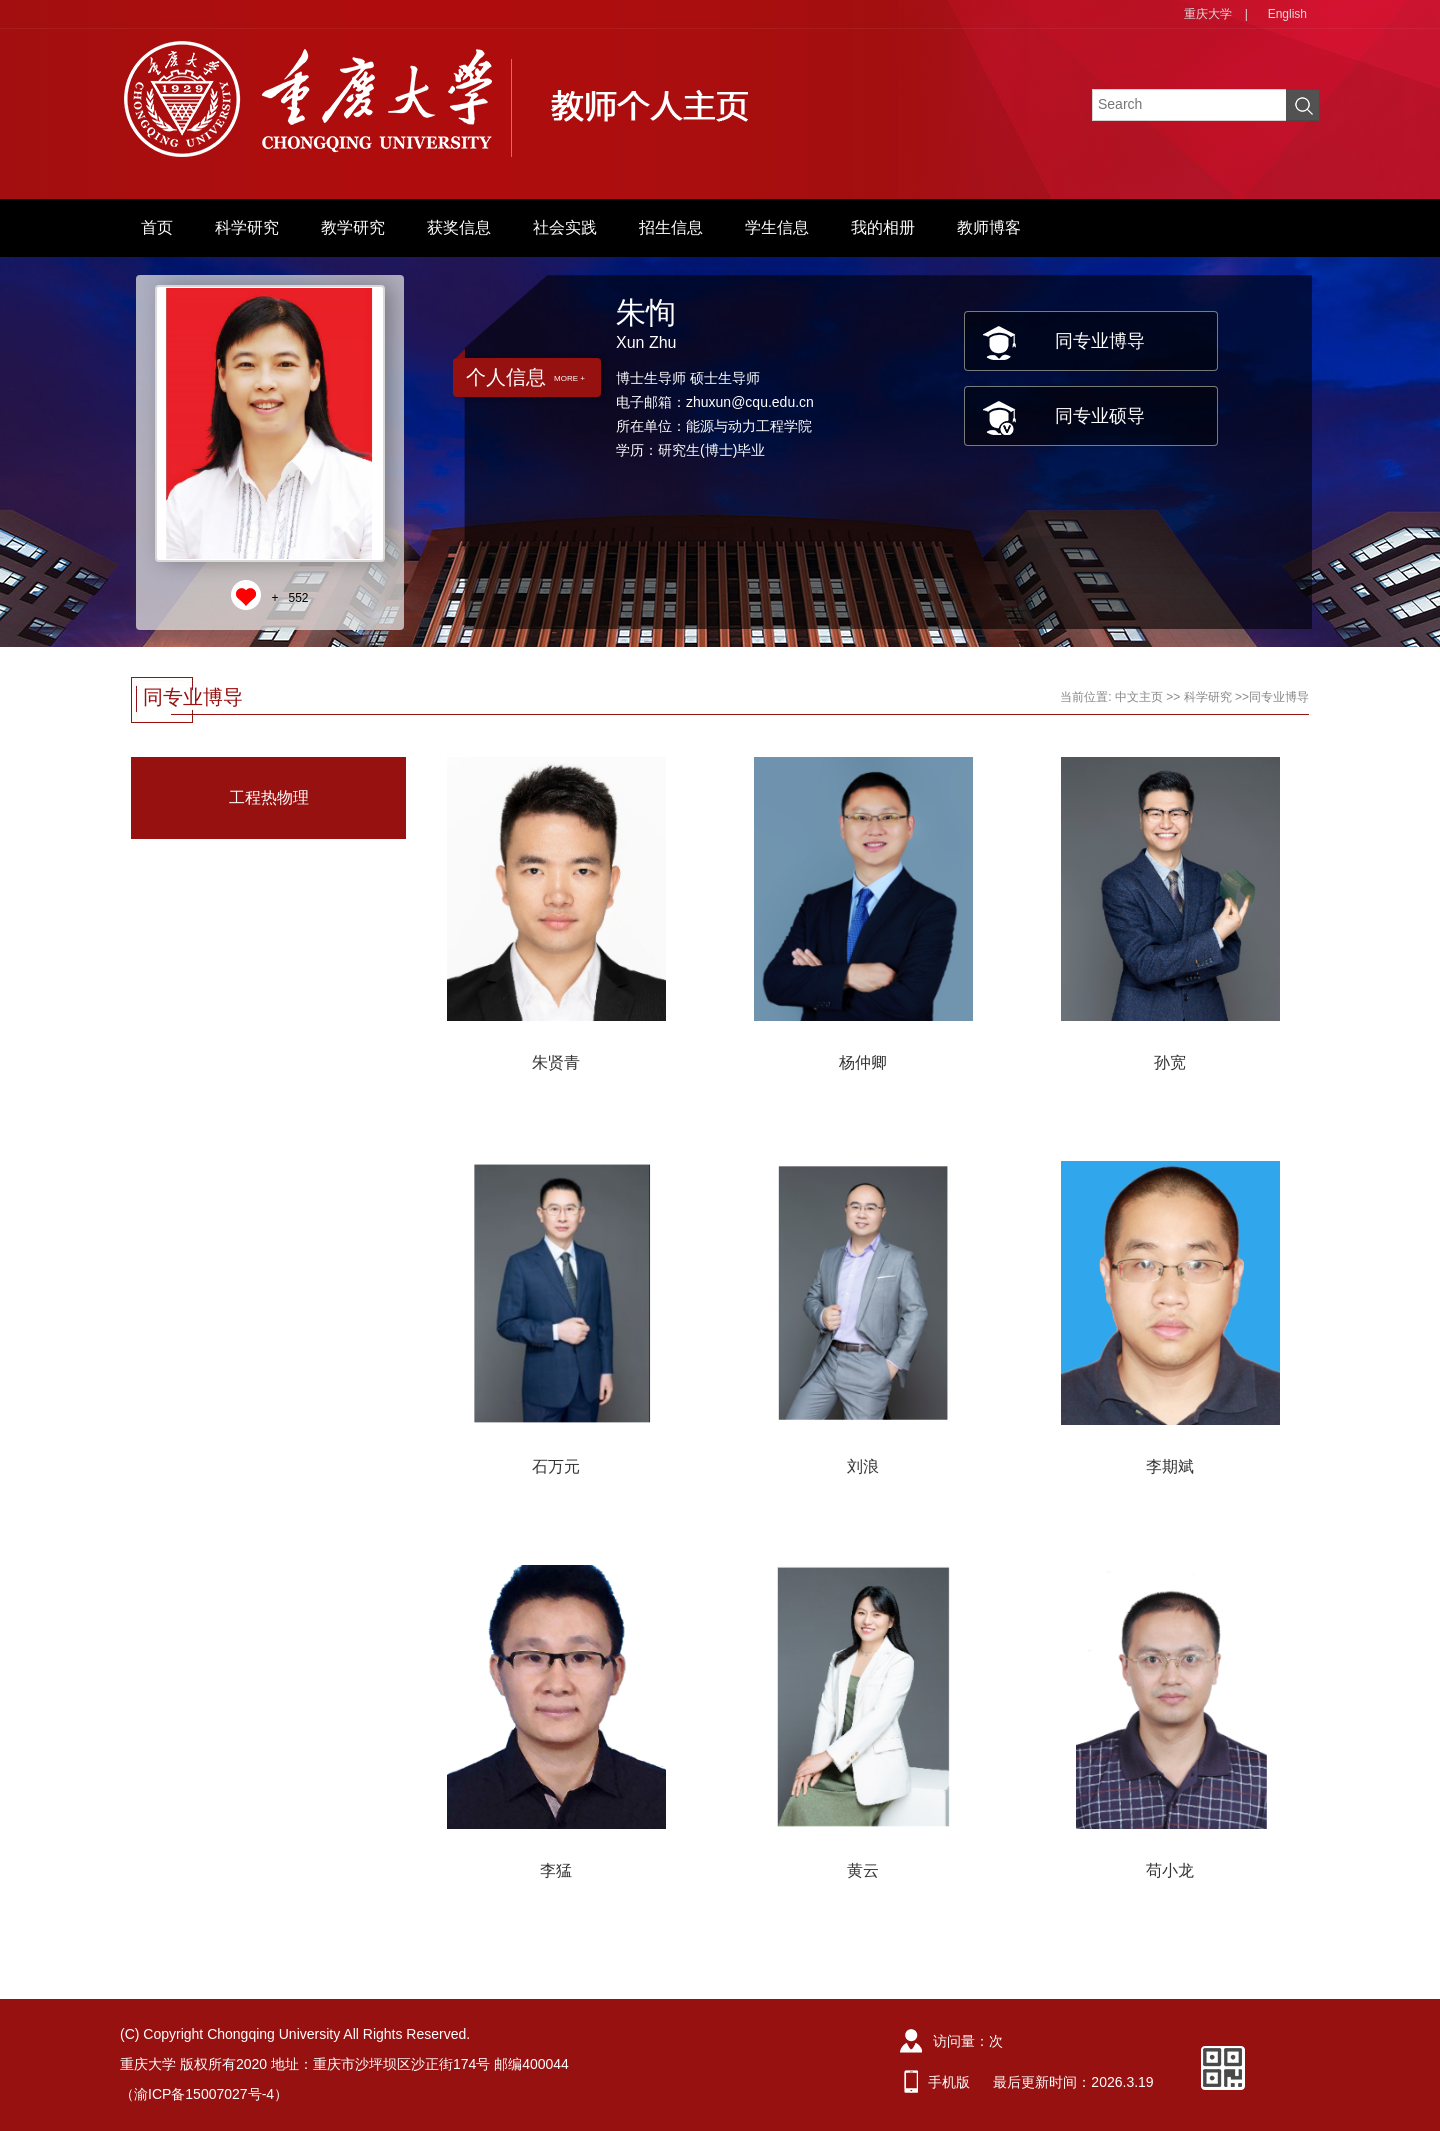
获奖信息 (459, 227)
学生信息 (777, 227)
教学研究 (353, 227)
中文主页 (1139, 697)
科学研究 (247, 227)
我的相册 (883, 227)
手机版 (949, 2082)
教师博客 (989, 227)
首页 (157, 227)
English (1287, 14)
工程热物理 (269, 797)
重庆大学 (1208, 14)
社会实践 (565, 227)
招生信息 (671, 227)
